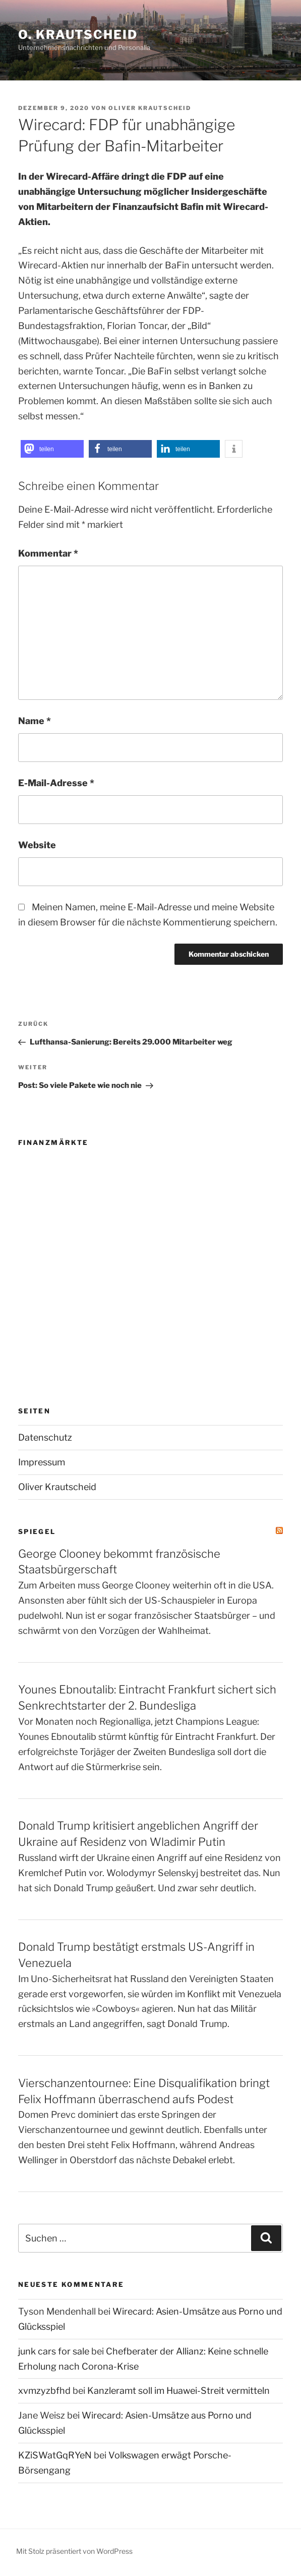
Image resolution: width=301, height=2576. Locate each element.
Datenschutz (45, 1437)
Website (37, 845)
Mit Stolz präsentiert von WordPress (74, 2551)
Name (34, 721)
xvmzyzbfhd (44, 2390)
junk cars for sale (53, 2351)
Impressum (41, 1462)
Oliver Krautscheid (149, 108)
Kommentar (48, 553)
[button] (52, 449)
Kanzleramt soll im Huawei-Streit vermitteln (178, 2390)
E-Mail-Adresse (56, 783)
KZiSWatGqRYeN (55, 2455)
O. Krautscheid (78, 34)
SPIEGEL (37, 1531)
